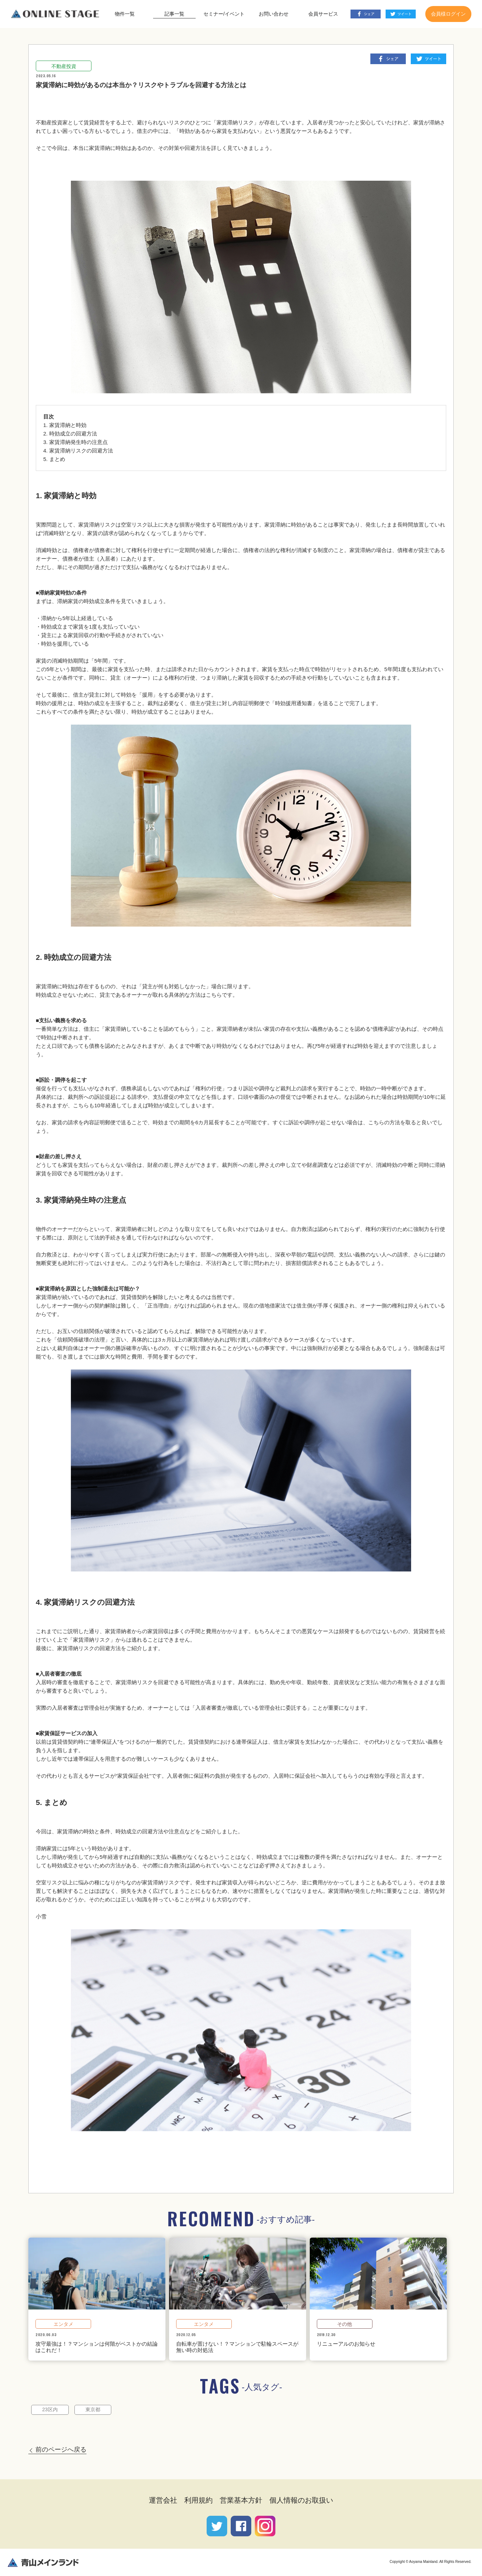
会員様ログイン (448, 14)
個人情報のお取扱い (301, 2500)
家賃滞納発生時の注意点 (78, 442)
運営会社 (163, 2500)
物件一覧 (125, 14)
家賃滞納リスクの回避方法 (81, 451)
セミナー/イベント (224, 14)
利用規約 (198, 2500)
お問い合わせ (273, 14)
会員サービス (323, 14)
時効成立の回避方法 (73, 434)
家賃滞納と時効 (67, 425)
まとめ (57, 459)
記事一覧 (174, 14)
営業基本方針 (241, 2500)
